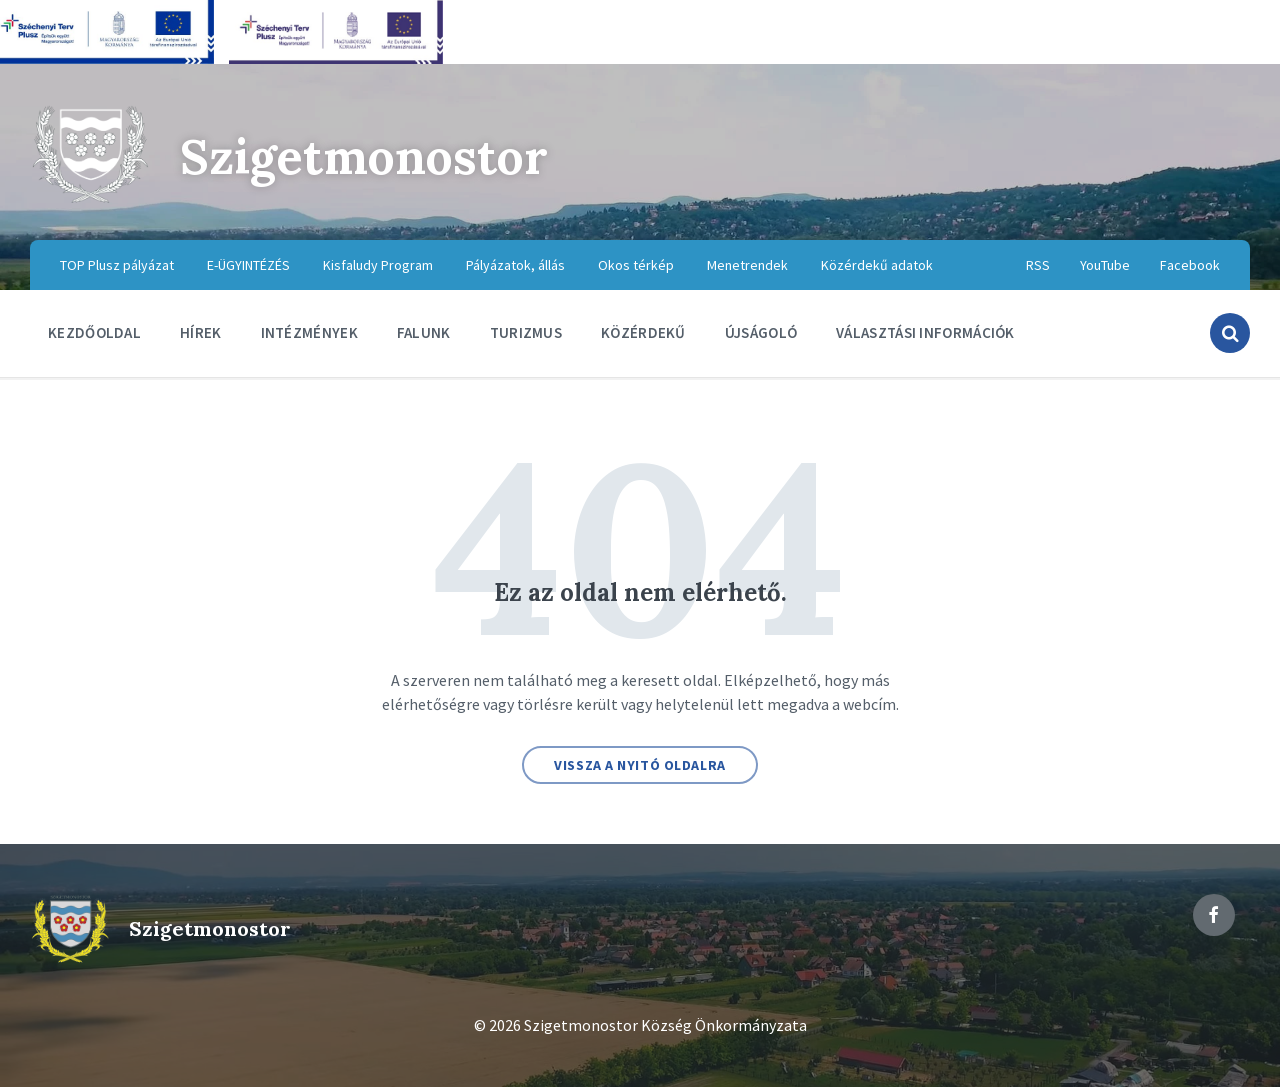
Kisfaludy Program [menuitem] (378, 265)
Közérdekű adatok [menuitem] (877, 265)
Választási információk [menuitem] (925, 332)
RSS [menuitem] (1038, 265)
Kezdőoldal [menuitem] (94, 332)
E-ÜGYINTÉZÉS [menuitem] (248, 265)
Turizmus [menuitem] (526, 332)
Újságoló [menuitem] (761, 332)
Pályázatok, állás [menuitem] (515, 265)
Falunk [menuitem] (424, 332)
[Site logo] (90, 200)
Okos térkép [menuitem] (636, 265)
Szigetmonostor (364, 156)
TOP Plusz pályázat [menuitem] (117, 265)
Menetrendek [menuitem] (747, 265)
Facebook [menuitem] (1190, 265)
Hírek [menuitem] (201, 332)
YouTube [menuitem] (1105, 265)
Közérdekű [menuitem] (643, 332)
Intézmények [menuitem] (309, 332)
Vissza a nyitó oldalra (639, 765)
